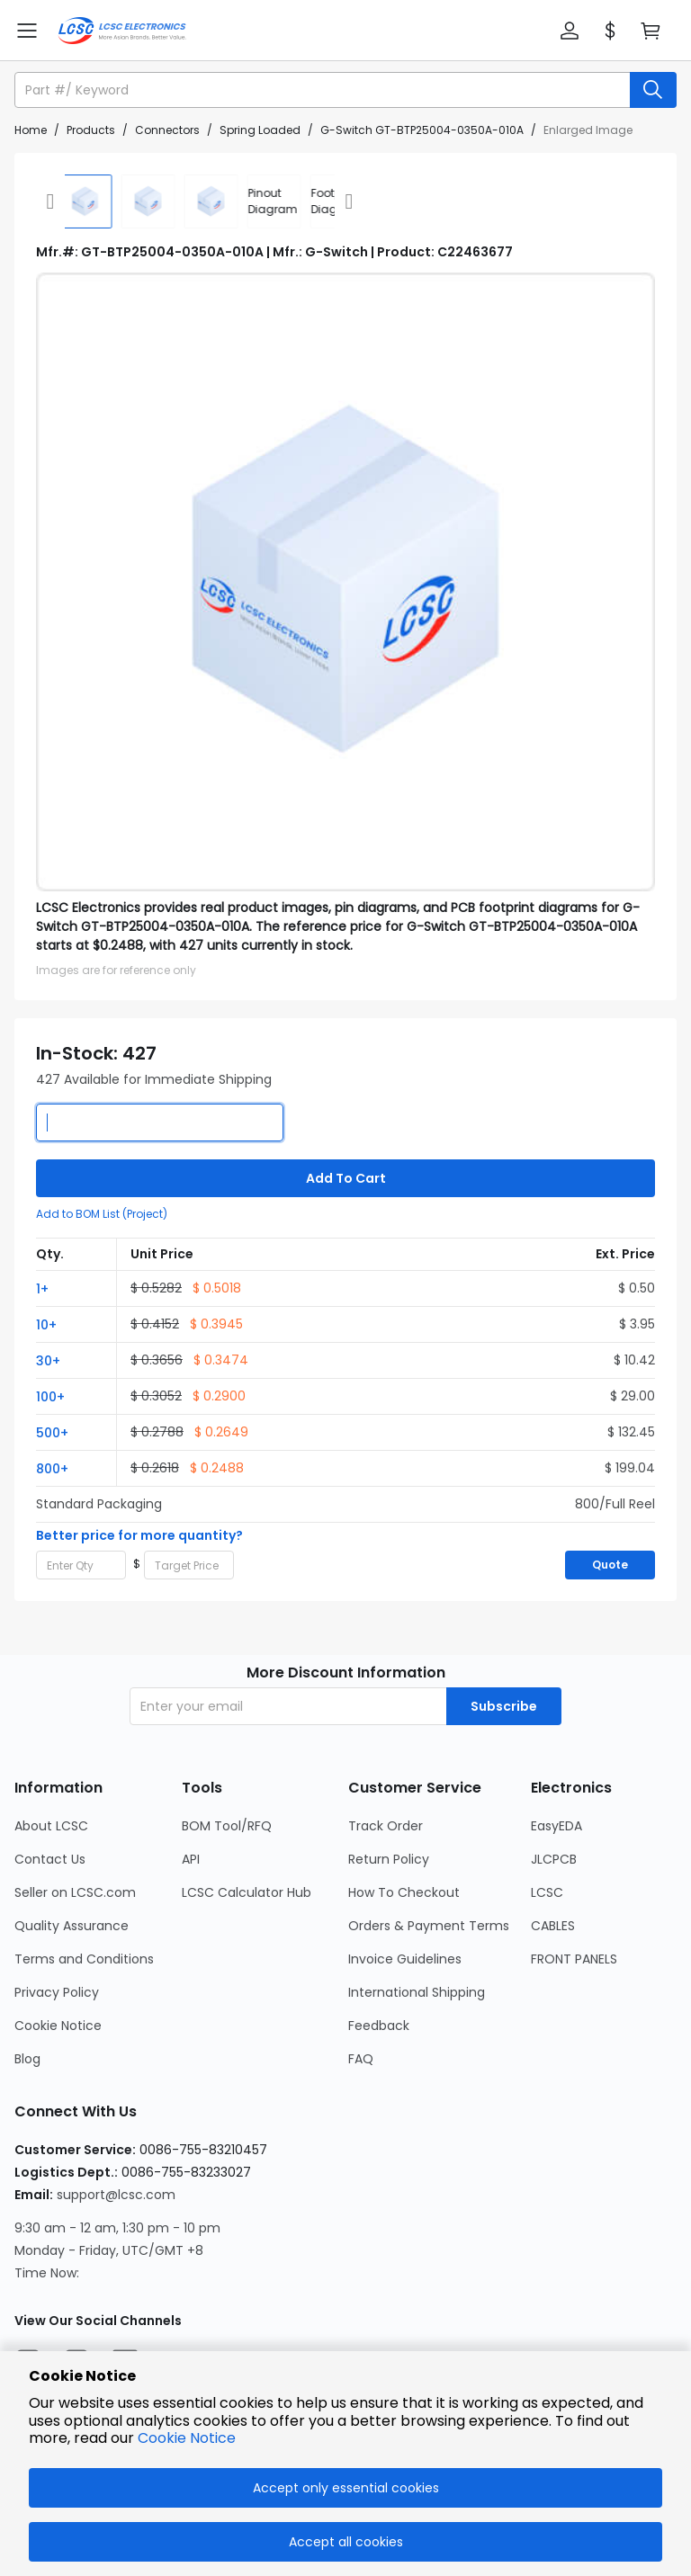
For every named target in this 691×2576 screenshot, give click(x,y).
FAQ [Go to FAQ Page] (360, 2059)
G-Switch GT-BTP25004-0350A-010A (422, 130)
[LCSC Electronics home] (122, 30)
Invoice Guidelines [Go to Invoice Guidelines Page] (405, 1959)
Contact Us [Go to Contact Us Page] (49, 1859)
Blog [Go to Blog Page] (27, 2059)
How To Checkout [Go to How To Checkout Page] (404, 1892)
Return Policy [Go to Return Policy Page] (388, 1859)
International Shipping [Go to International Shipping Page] (416, 1992)
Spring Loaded (260, 130)
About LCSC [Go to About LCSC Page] (51, 1826)
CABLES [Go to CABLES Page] (553, 1926)
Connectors (167, 130)
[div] (252, 201)
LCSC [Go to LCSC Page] (547, 1892)
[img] (63, 201)
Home (30, 130)
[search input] (324, 90)
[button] (569, 30)
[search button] (653, 90)
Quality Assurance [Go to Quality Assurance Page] (71, 1926)
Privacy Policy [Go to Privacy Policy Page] (56, 1992)
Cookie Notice (187, 2438)
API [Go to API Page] (191, 1859)
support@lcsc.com (116, 2195)
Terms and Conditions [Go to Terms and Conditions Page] (84, 1959)
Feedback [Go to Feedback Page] (378, 2026)
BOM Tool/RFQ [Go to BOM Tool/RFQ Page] (227, 1826)
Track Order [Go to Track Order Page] (385, 1826)
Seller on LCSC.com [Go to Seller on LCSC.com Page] (75, 1892)
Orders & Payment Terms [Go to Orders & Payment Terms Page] (428, 1926)
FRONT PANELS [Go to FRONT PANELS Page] (574, 1959)
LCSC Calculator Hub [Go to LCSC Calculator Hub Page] (246, 1892)
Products (91, 130)
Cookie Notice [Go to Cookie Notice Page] (58, 2026)
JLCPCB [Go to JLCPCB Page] (554, 1859)
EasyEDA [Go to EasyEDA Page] (556, 1826)
